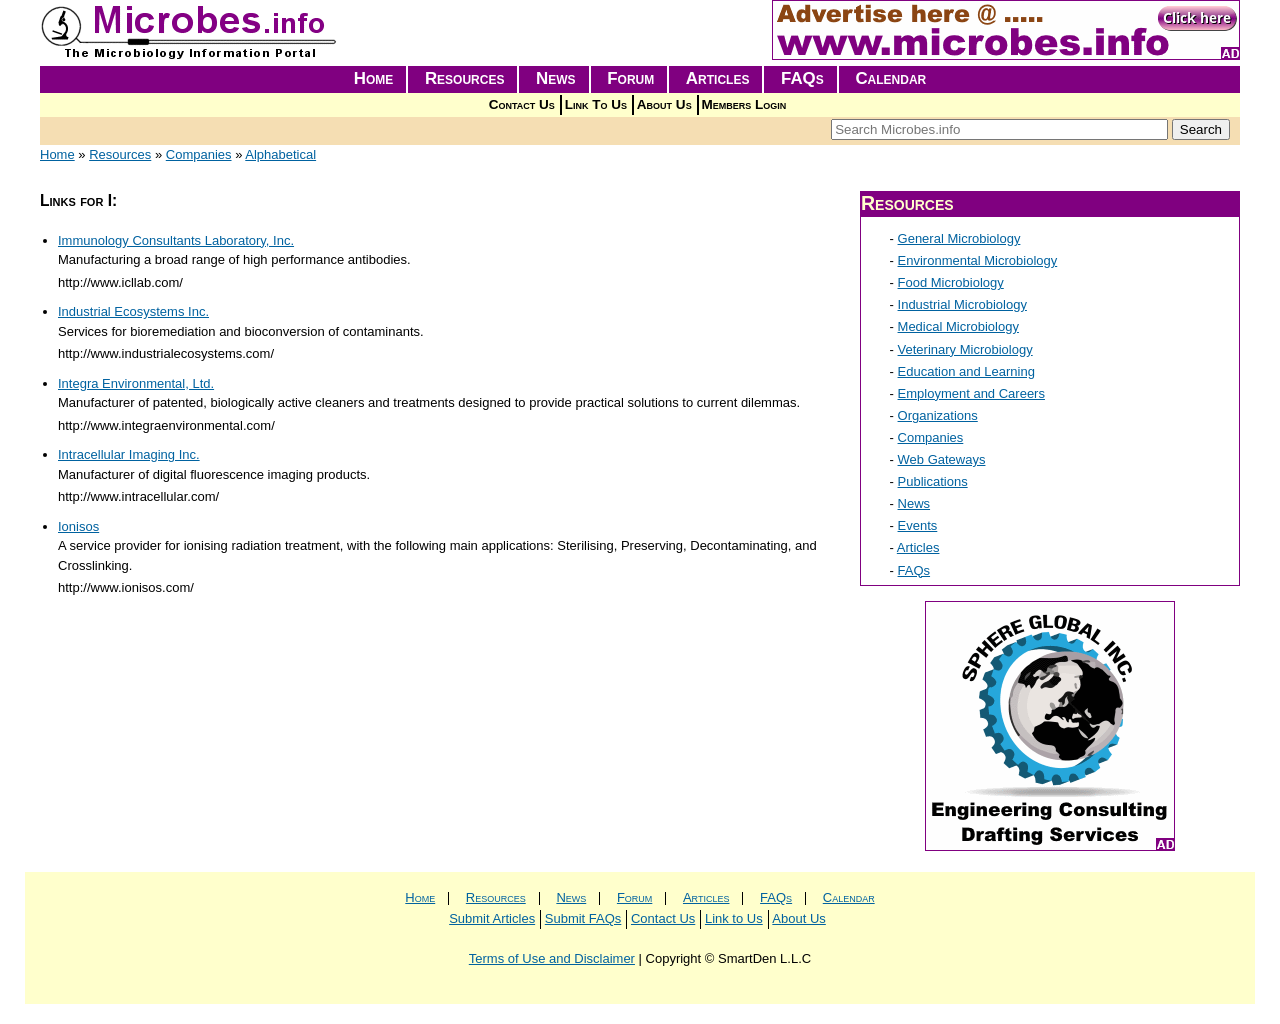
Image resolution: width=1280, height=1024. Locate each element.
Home (374, 78)
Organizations (938, 415)
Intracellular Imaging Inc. (129, 454)
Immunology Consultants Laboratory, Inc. (176, 240)
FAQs (802, 78)
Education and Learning (966, 371)
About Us (664, 104)
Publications (933, 481)
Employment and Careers (971, 393)
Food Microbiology (951, 282)
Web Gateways (942, 459)
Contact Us (522, 104)
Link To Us (596, 104)
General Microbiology (959, 238)
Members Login (744, 104)
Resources (465, 78)
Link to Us (734, 918)
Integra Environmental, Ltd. (136, 383)
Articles (718, 78)
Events (918, 525)
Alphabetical (280, 154)
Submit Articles (492, 918)
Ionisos (78, 526)
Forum (630, 78)
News (556, 78)
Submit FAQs (583, 918)
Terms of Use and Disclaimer (552, 958)
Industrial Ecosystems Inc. (133, 311)
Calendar (890, 78)
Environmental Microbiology (978, 260)
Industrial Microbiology (962, 304)
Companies (199, 154)
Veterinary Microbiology (965, 349)
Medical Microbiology (958, 326)
